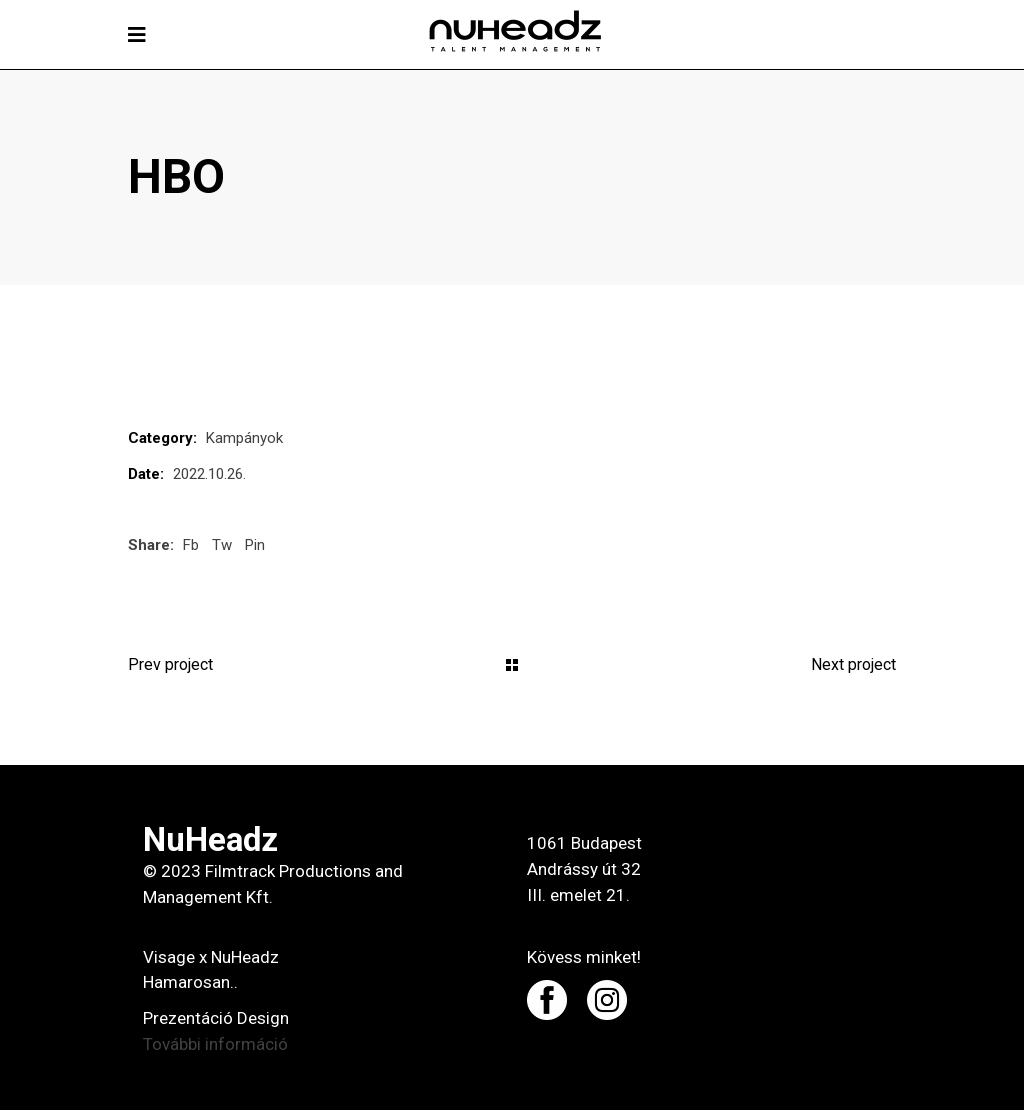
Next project (853, 664)
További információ (215, 1044)
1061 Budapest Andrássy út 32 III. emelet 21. (584, 869)
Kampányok (244, 438)
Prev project (170, 664)
